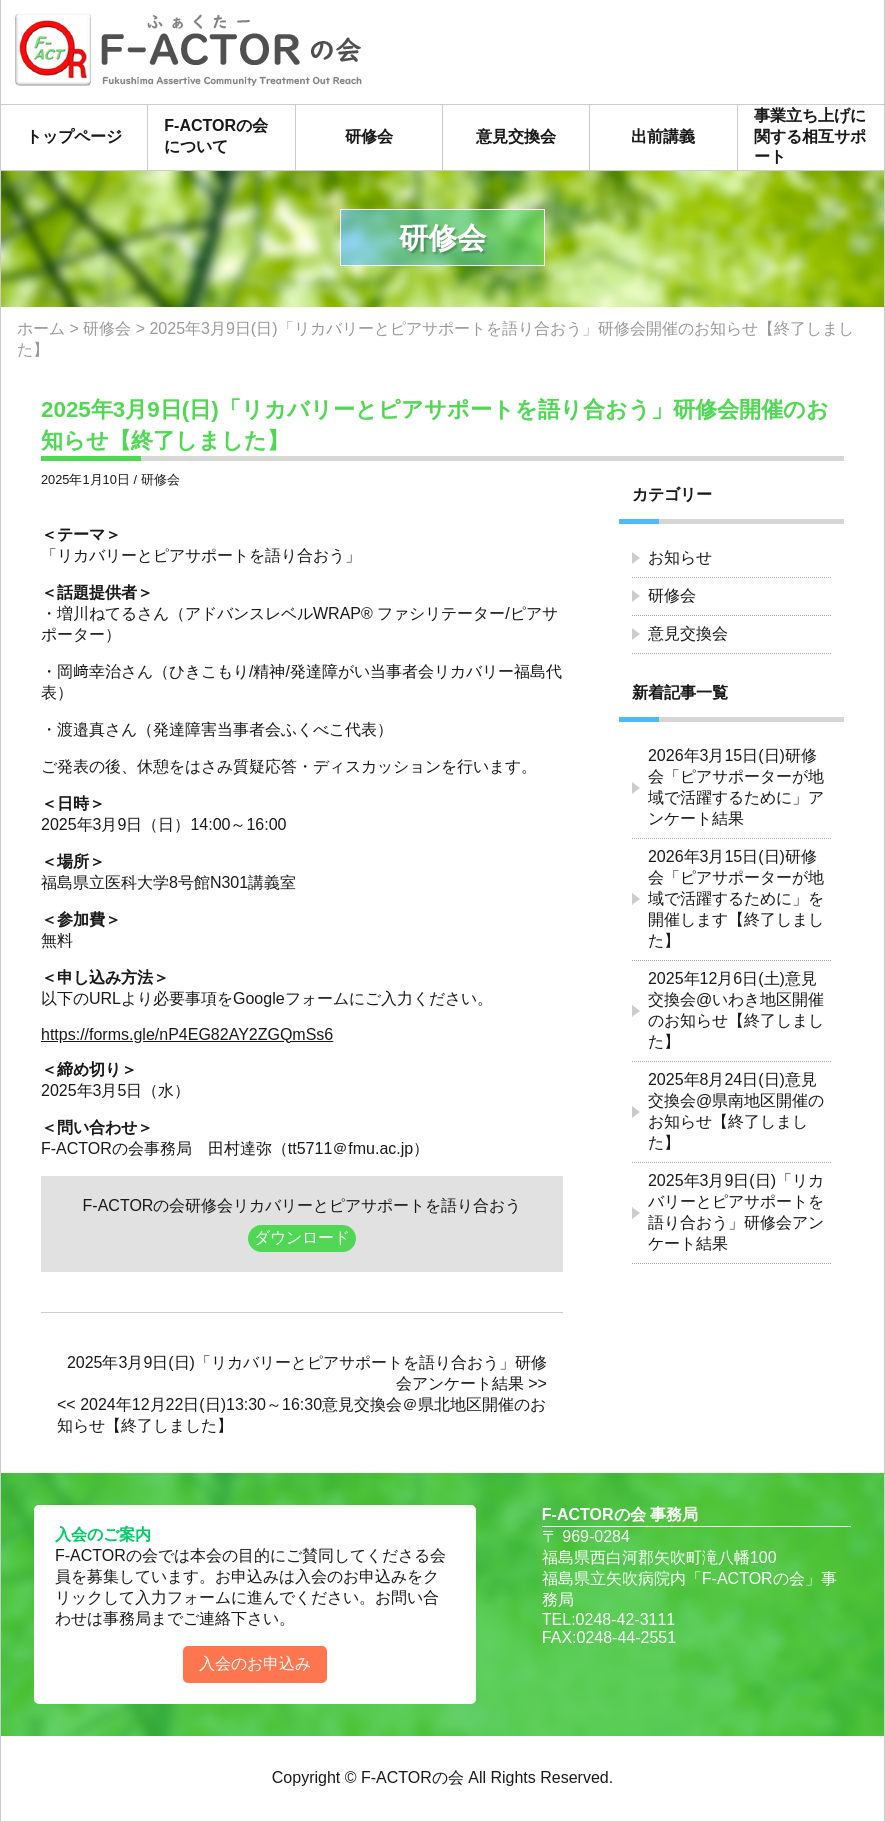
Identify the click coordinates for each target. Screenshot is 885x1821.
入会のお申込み (255, 1663)
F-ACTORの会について (216, 136)
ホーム (41, 328)
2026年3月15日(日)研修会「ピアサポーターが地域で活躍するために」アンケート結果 (736, 787)
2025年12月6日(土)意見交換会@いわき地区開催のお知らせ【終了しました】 (736, 1010)
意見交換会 (516, 136)
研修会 (369, 136)
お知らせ (680, 557)
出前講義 (663, 136)
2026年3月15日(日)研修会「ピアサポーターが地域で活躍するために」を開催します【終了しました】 (736, 898)
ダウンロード (302, 1237)
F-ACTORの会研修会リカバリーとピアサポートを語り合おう (302, 1205)
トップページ (74, 136)
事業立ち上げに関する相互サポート (810, 136)
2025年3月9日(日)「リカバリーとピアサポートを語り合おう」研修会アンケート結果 (736, 1212)
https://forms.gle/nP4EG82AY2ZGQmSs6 (187, 1034)
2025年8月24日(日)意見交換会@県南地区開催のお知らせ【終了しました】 (736, 1111)
